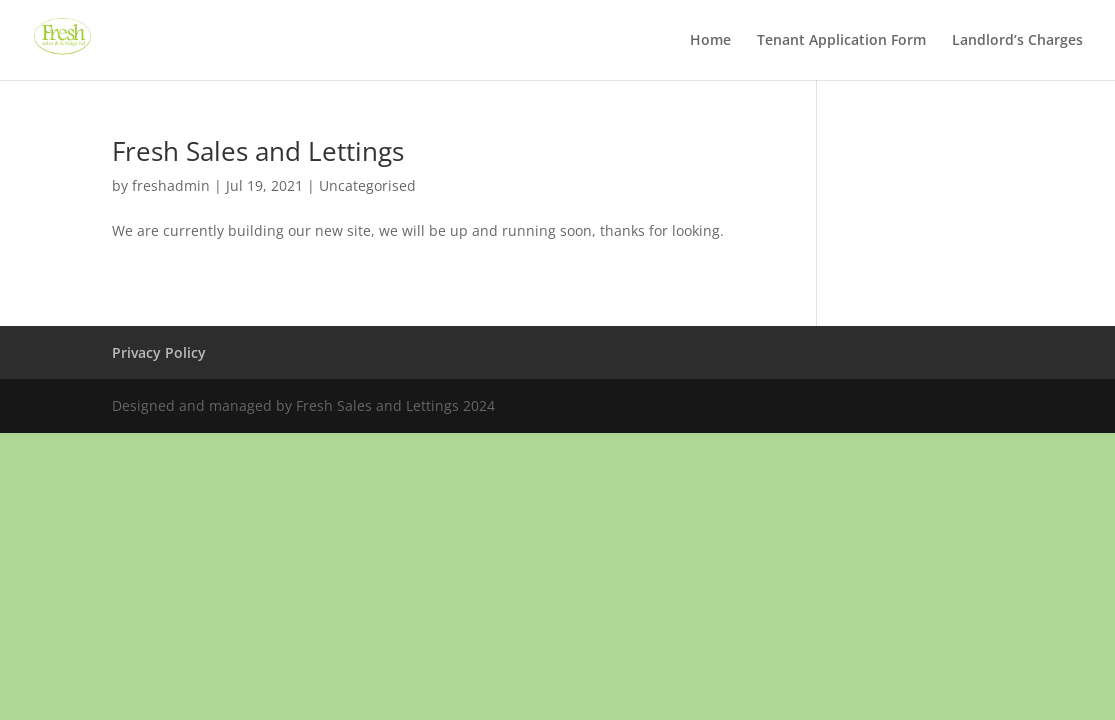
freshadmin (171, 185)
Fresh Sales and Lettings (258, 151)
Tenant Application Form (841, 41)
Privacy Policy (159, 352)
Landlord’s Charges (1017, 41)
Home (710, 41)
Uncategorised (367, 185)
